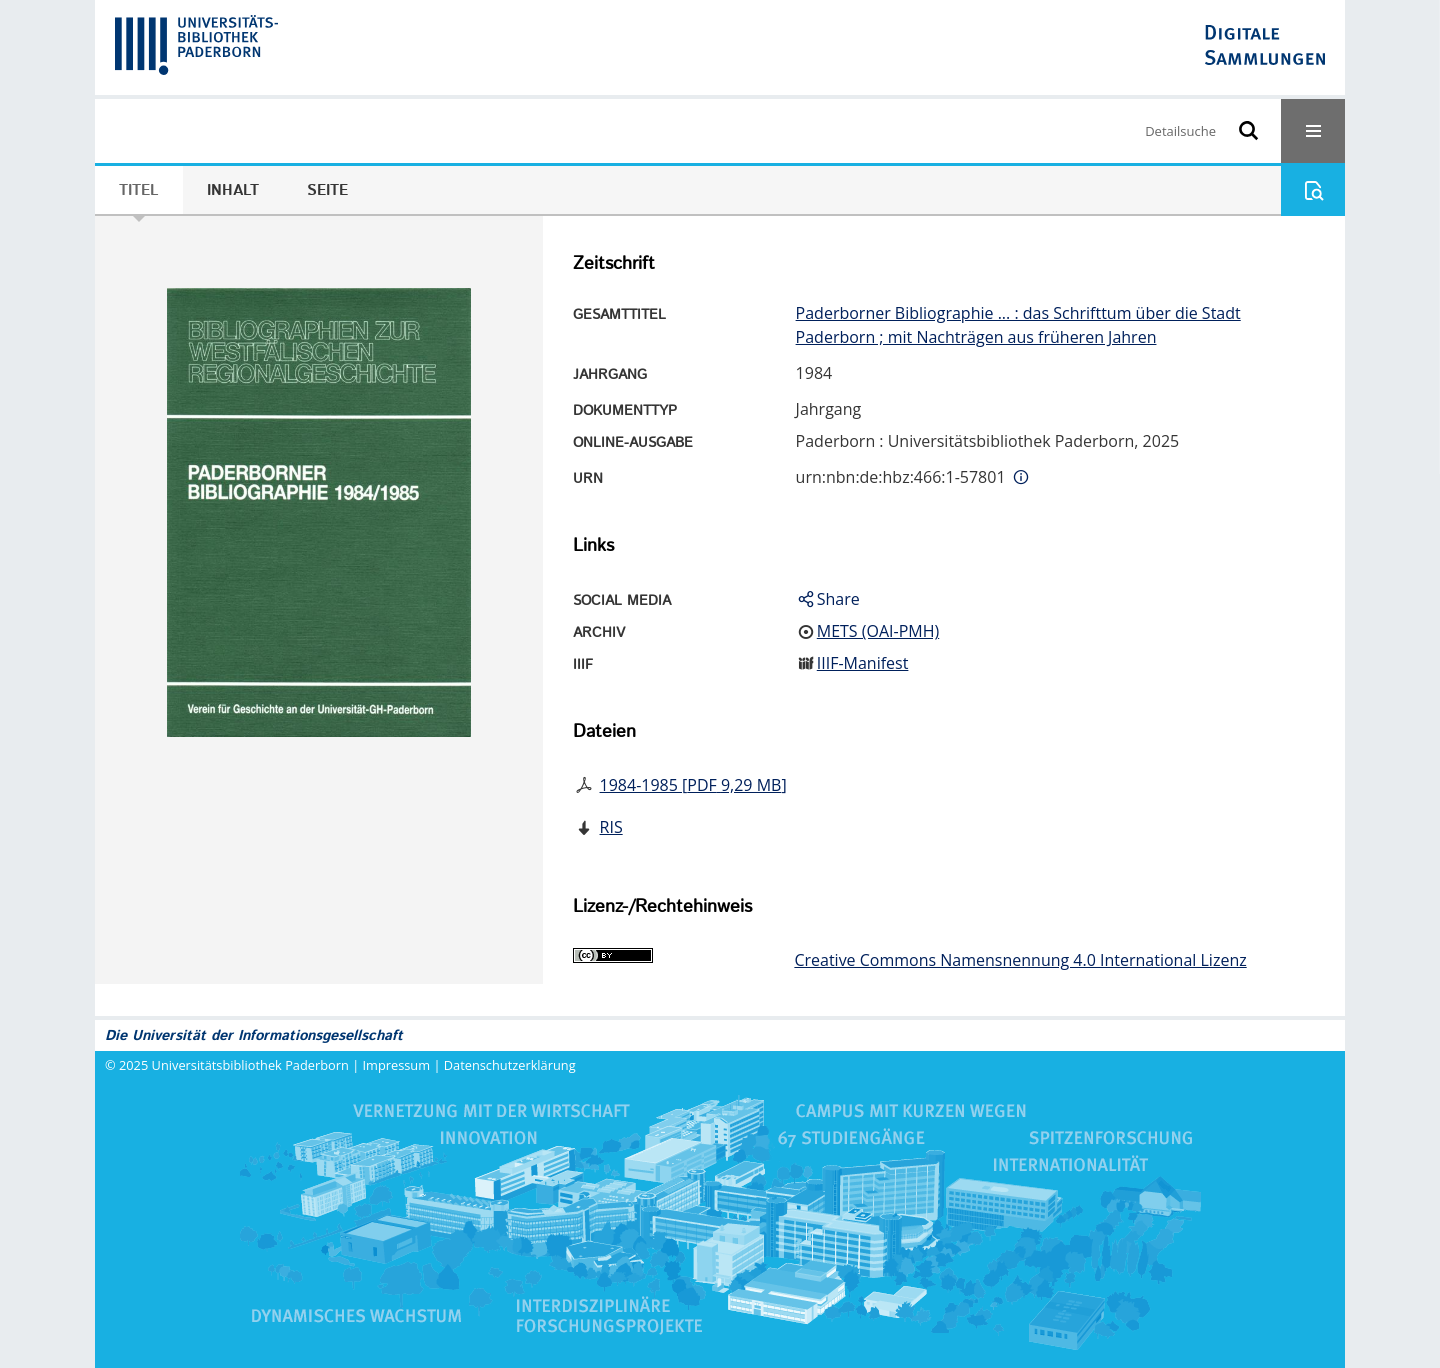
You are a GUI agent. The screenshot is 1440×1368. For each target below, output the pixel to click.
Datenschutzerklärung (510, 1065)
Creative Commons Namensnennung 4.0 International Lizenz (1020, 960)
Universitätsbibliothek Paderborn (250, 1065)
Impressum (397, 1065)
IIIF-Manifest (863, 663)
